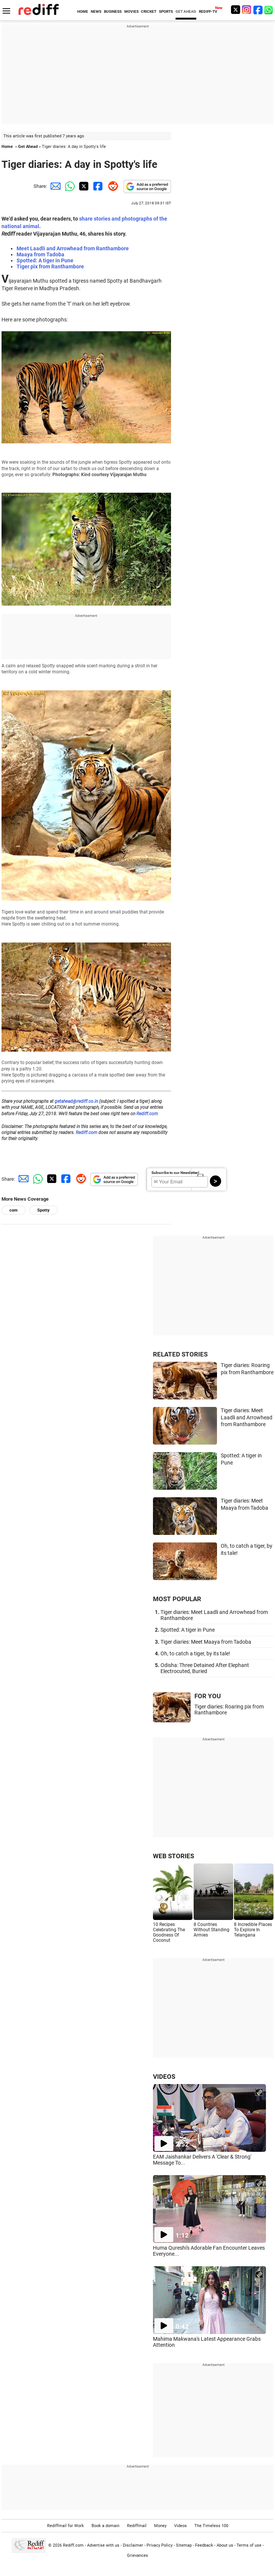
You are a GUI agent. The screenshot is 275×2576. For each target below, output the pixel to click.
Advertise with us (103, 2545)
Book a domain (105, 2525)
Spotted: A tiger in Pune (45, 260)
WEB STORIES (173, 1856)
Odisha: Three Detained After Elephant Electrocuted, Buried (204, 1668)
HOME (82, 11)
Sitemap (184, 2545)
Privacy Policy (160, 2545)
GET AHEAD (186, 11)
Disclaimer (133, 2545)
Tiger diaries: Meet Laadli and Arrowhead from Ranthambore (246, 1417)
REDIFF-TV (208, 11)
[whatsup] (269, 9)
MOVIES (131, 11)
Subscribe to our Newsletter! (175, 1172)
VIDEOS (164, 2076)
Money (160, 2525)
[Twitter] (235, 9)
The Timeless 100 (211, 2525)
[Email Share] (54, 186)
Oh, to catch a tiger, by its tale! (195, 1653)
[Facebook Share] (97, 186)
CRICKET (148, 11)
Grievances (137, 2555)
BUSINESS (113, 11)
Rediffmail (137, 2525)
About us (225, 2545)
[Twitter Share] (83, 186)
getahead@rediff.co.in (76, 1101)
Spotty (43, 1210)
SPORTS (166, 11)
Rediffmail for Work (65, 2525)
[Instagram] (246, 9)
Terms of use (249, 2545)
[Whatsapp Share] (68, 186)
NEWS (96, 11)
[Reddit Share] (111, 186)
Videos (180, 2525)
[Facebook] (258, 9)
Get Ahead (28, 146)
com (13, 1210)
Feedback (204, 2545)
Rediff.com (147, 1113)
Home (7, 146)
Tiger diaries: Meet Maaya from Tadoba (205, 1642)
